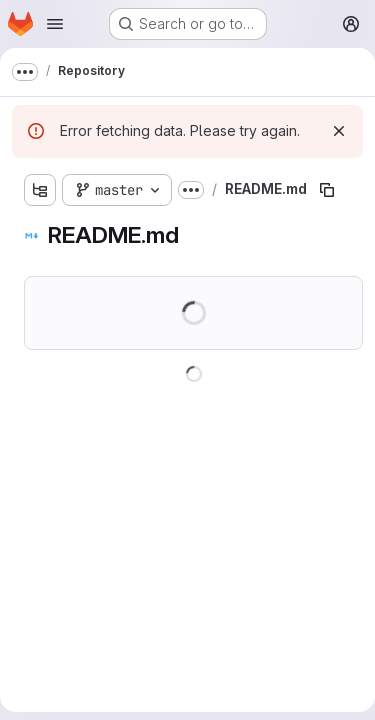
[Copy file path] (327, 190)
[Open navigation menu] (55, 24)
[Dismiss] (339, 131)
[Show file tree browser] (40, 190)
